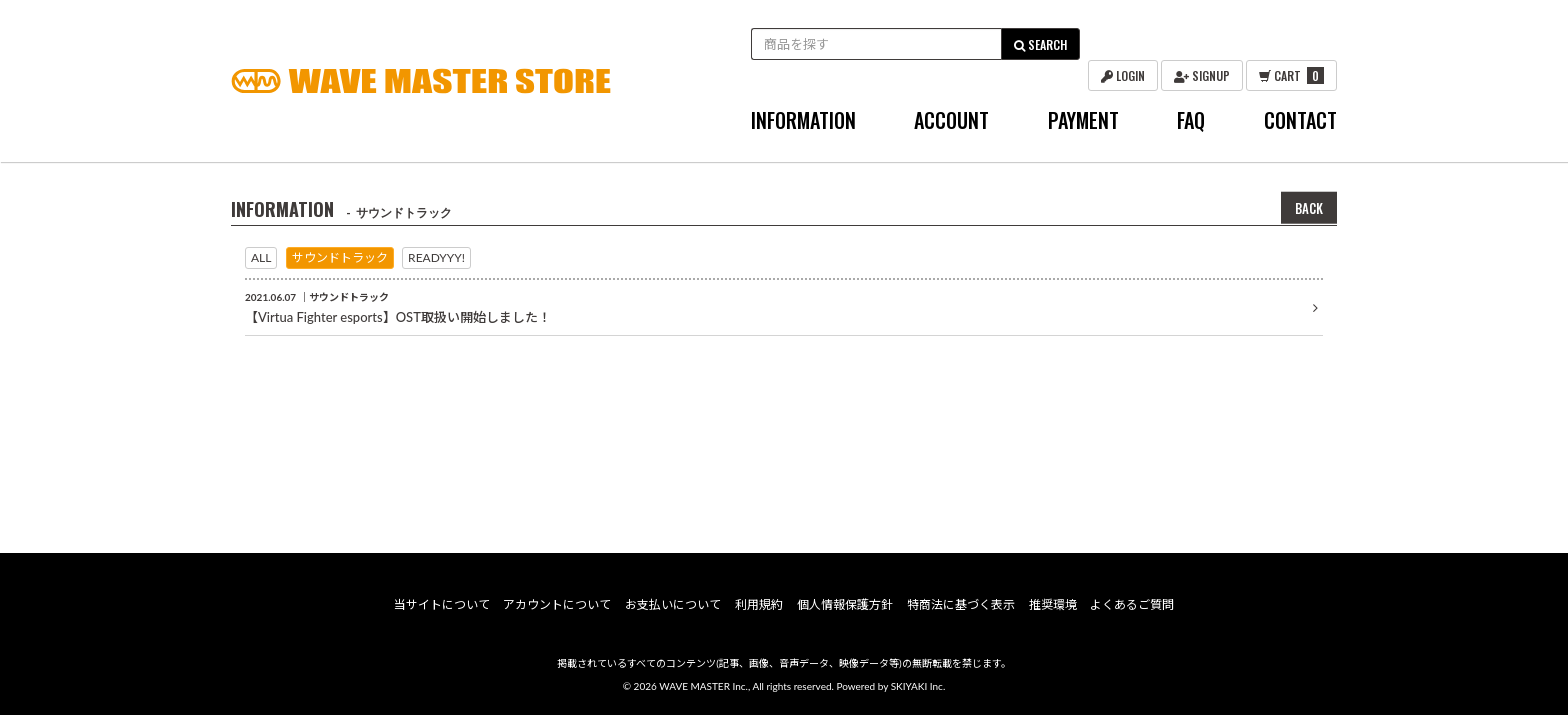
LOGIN (1123, 75)
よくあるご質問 (1131, 611)
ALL (261, 257)
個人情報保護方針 (845, 611)
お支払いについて (674, 611)
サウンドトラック (340, 257)
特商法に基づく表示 (960, 611)
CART (1291, 75)
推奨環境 (1051, 611)
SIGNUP (1202, 75)
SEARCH (1040, 44)
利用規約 (759, 611)
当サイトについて (443, 611)
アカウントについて (559, 611)
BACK (1309, 208)
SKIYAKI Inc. (918, 693)
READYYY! (436, 257)
